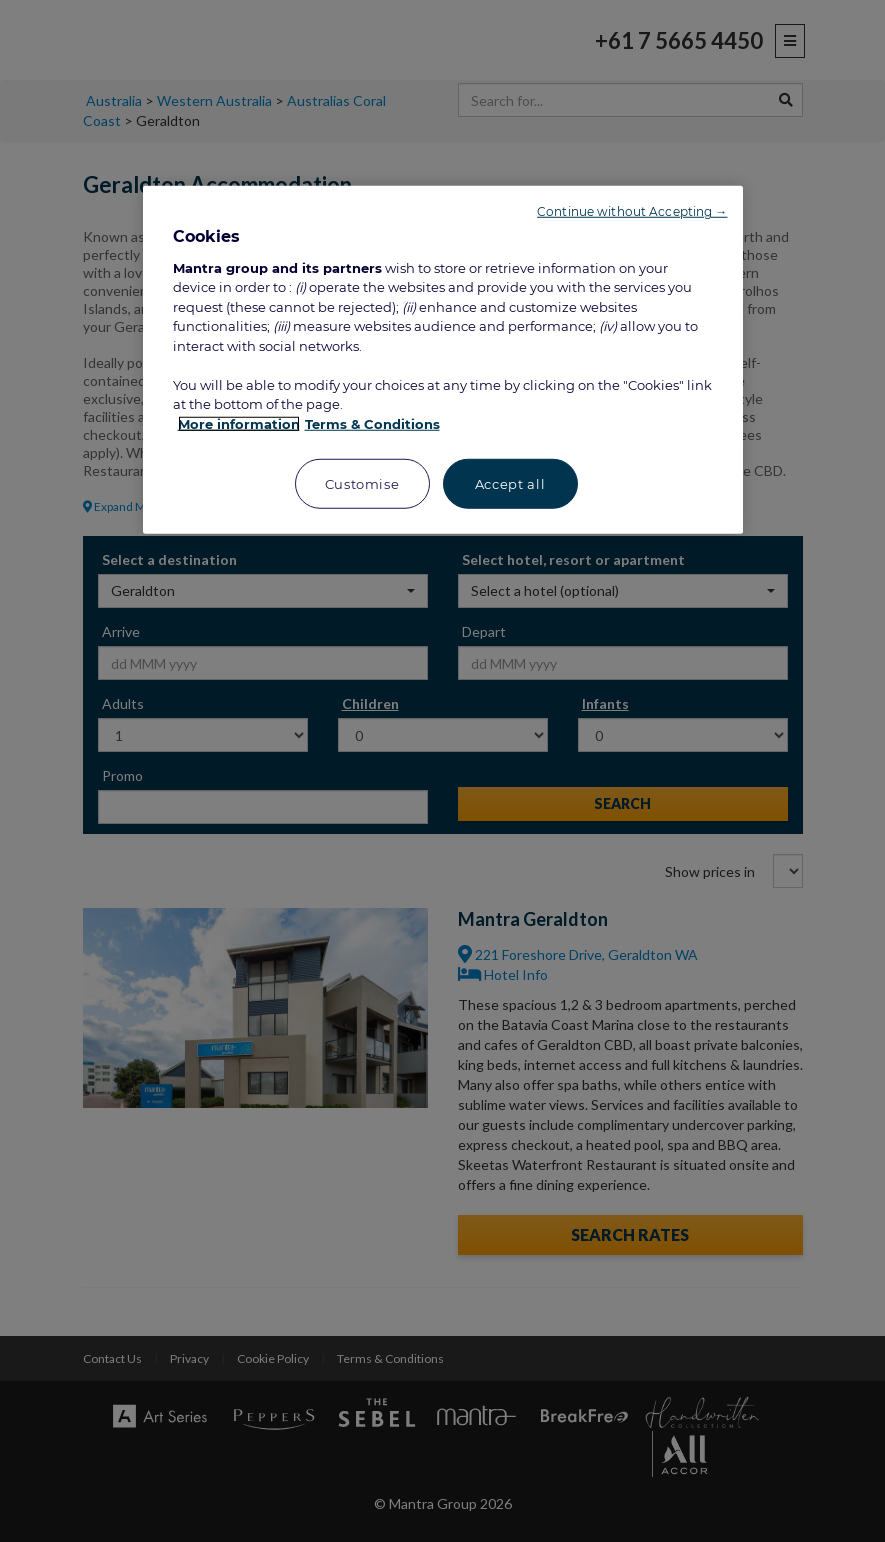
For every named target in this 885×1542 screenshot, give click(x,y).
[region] (443, 360)
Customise (362, 484)
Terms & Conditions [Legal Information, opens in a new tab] (372, 424)
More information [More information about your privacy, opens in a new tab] (239, 424)
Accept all (510, 484)
